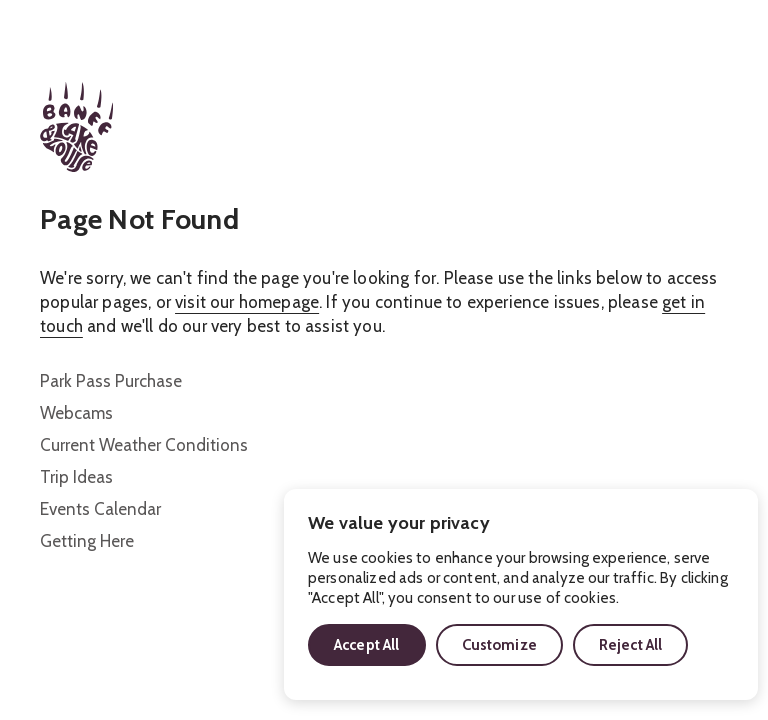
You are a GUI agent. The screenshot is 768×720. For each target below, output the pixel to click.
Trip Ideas (76, 477)
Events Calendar (100, 509)
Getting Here (87, 541)
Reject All (631, 645)
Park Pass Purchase (111, 381)
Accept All (367, 645)
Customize (499, 645)
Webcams (76, 413)
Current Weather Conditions (144, 445)
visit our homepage (247, 302)
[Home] (76, 127)
